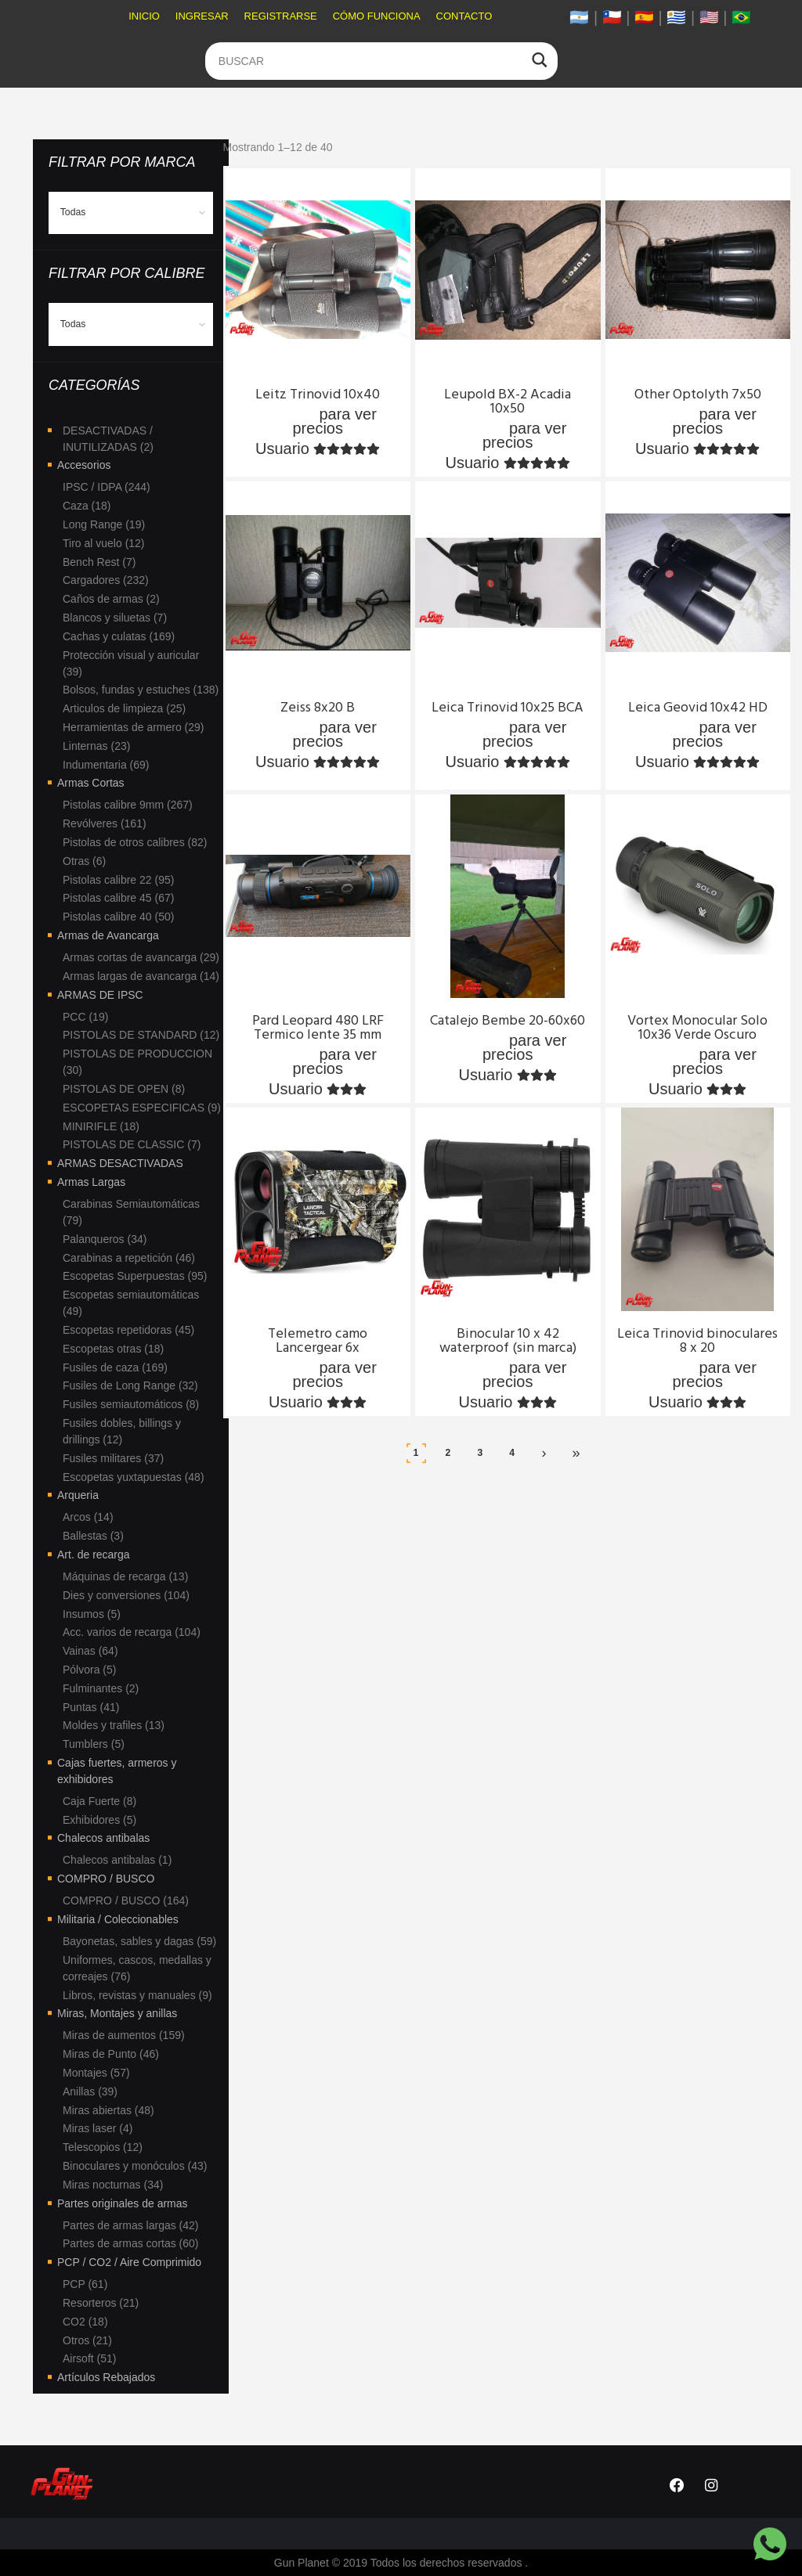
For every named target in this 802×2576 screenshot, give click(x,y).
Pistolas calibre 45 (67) (118, 898)
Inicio (144, 16)
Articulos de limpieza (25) (124, 708)
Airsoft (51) (89, 2358)
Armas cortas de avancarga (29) (141, 957)
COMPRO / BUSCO (105, 1878)
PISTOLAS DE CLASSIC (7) (131, 1144)
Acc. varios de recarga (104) (131, 1632)
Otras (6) (84, 861)
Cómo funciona (377, 16)
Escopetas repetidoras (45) (128, 1330)
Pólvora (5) (89, 1669)
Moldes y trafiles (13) (113, 1725)
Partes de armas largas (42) (131, 2225)
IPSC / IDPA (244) (106, 487)
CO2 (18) (85, 2321)
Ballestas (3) (93, 1535)
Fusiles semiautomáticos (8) (131, 1404)
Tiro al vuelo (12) (104, 543)
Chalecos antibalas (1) (117, 1860)
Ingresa (287, 414)
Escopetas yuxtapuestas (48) (133, 1477)
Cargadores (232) (106, 580)
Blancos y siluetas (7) (115, 617)
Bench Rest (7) (99, 562)
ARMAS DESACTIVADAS (120, 1163)
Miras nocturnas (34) (113, 2184)
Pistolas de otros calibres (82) (135, 842)
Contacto (464, 16)
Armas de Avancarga (108, 935)
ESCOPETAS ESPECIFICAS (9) (142, 1107)
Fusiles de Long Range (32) (130, 1385)
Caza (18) (86, 505)
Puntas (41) (91, 1707)
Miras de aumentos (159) (124, 2035)
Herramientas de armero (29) (133, 727)
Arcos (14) (88, 1517)
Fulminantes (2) (101, 1688)
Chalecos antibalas (103, 1838)
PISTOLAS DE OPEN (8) (124, 1089)
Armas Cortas (91, 782)
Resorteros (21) (101, 2303)
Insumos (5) (92, 1614)
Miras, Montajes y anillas (117, 2013)
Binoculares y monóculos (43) (135, 2166)
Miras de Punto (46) (111, 2054)
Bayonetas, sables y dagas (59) (139, 1941)
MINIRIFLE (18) (101, 1126)
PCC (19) (85, 1017)
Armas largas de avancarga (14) (141, 976)
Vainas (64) (90, 1651)
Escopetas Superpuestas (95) (135, 1276)
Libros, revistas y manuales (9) (137, 1995)
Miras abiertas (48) (108, 2110)
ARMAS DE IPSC (100, 995)
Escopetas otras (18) (113, 1348)
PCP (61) (85, 2284)
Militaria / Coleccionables (118, 1919)
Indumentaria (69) (106, 764)
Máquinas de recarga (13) (125, 1576)
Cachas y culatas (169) (119, 636)
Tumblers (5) (94, 1744)
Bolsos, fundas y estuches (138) (141, 689)
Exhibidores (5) (99, 1820)
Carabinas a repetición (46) (129, 1258)
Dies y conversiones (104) (126, 1595)
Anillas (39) (90, 2091)
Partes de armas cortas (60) (131, 2243)
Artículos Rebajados (106, 2377)
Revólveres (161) (104, 823)
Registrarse (280, 16)
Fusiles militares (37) (113, 1458)
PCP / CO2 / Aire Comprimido (129, 2262)
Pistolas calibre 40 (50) (118, 916)
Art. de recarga (93, 1554)
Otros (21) (87, 2340)
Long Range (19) (104, 524)
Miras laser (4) (97, 2128)
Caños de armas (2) (111, 599)
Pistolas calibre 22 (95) (118, 880)
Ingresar (202, 16)
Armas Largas (91, 1182)
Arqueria (78, 1495)
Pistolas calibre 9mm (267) (128, 804)
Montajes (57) (96, 2072)
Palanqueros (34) (104, 1239)
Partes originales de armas (122, 2203)
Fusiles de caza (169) (115, 1367)
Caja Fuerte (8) (99, 1801)
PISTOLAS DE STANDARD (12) (141, 1035)
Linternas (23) (96, 746)
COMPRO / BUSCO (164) (126, 1900)
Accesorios (83, 465)
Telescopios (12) (103, 2147)
